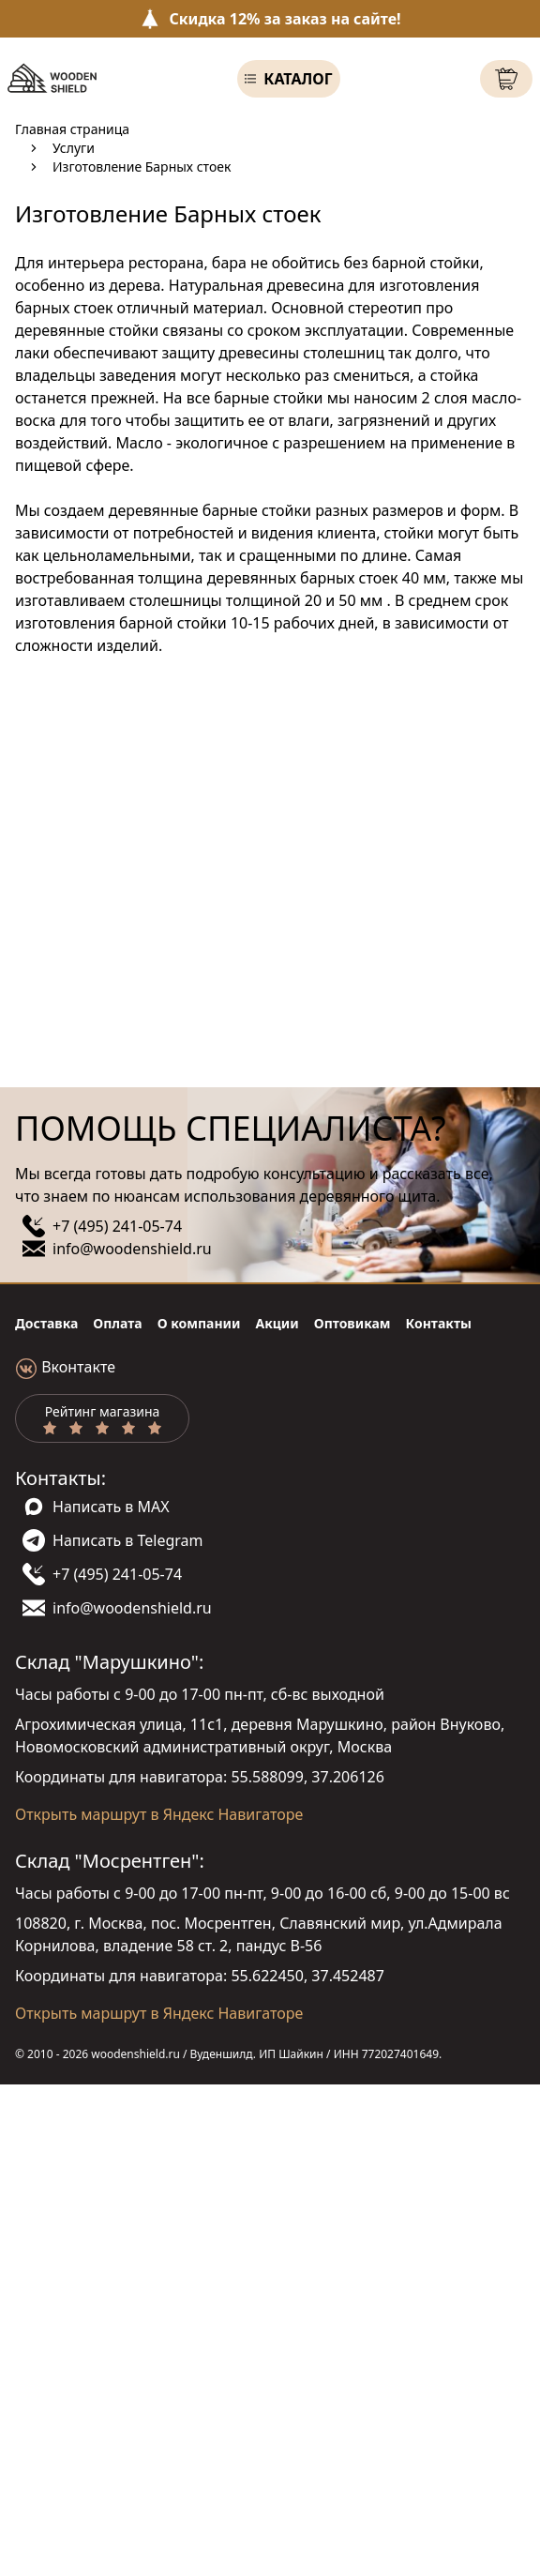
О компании (199, 1323)
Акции (276, 1323)
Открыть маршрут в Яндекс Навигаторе (159, 1814)
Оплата (117, 1323)
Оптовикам (352, 1323)
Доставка (46, 1323)
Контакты (439, 1323)
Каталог (297, 78)
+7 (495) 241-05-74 (117, 1226)
